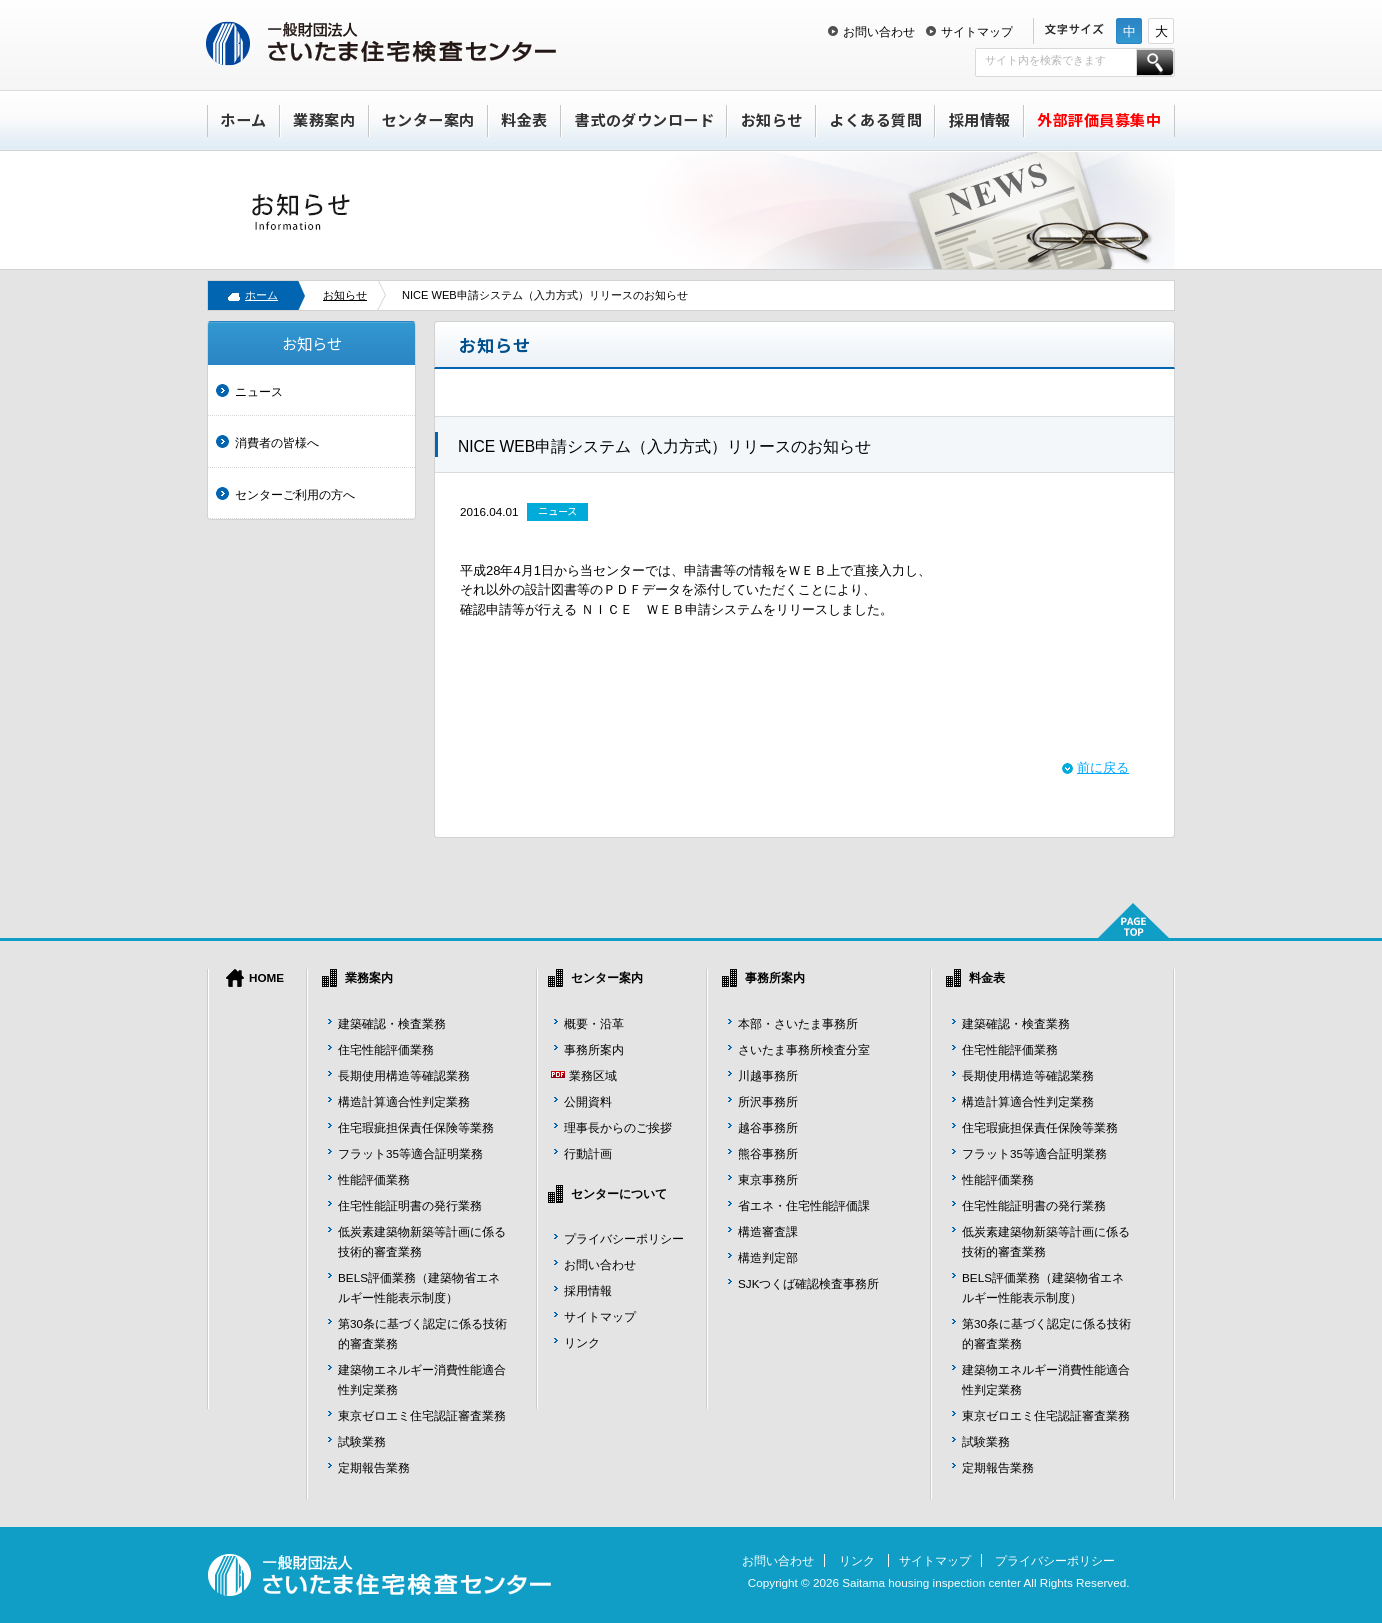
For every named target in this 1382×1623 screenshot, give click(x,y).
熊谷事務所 (768, 1153)
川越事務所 (768, 1075)
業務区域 (593, 1075)
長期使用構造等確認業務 (404, 1075)
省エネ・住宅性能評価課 (804, 1205)
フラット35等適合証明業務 (410, 1153)
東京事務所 (768, 1179)
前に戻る (1103, 767)
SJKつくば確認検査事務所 (808, 1283)
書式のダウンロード (645, 119)
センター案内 (428, 119)
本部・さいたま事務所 (798, 1023)
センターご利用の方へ (295, 494)
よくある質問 (875, 119)
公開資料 (588, 1101)
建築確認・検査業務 (392, 1023)
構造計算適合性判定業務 (404, 1101)
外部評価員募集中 (1099, 119)
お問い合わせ (879, 31)
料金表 (524, 119)
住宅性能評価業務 (386, 1049)
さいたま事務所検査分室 (804, 1049)
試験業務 (362, 1441)
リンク (582, 1342)
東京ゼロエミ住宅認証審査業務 (422, 1415)
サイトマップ (977, 31)
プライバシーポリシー (624, 1238)
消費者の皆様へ (277, 442)
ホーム (243, 119)
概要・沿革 (594, 1023)
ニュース (259, 391)
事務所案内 (594, 1049)
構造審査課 (768, 1231)
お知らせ (772, 119)
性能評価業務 (374, 1179)
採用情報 (980, 119)
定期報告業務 (374, 1467)
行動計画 (588, 1153)
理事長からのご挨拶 (618, 1127)
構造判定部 (768, 1257)
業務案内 (324, 119)
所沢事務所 (768, 1101)
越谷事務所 (768, 1127)
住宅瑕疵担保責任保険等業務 (416, 1127)
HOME (266, 977)
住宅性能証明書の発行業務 (410, 1205)
